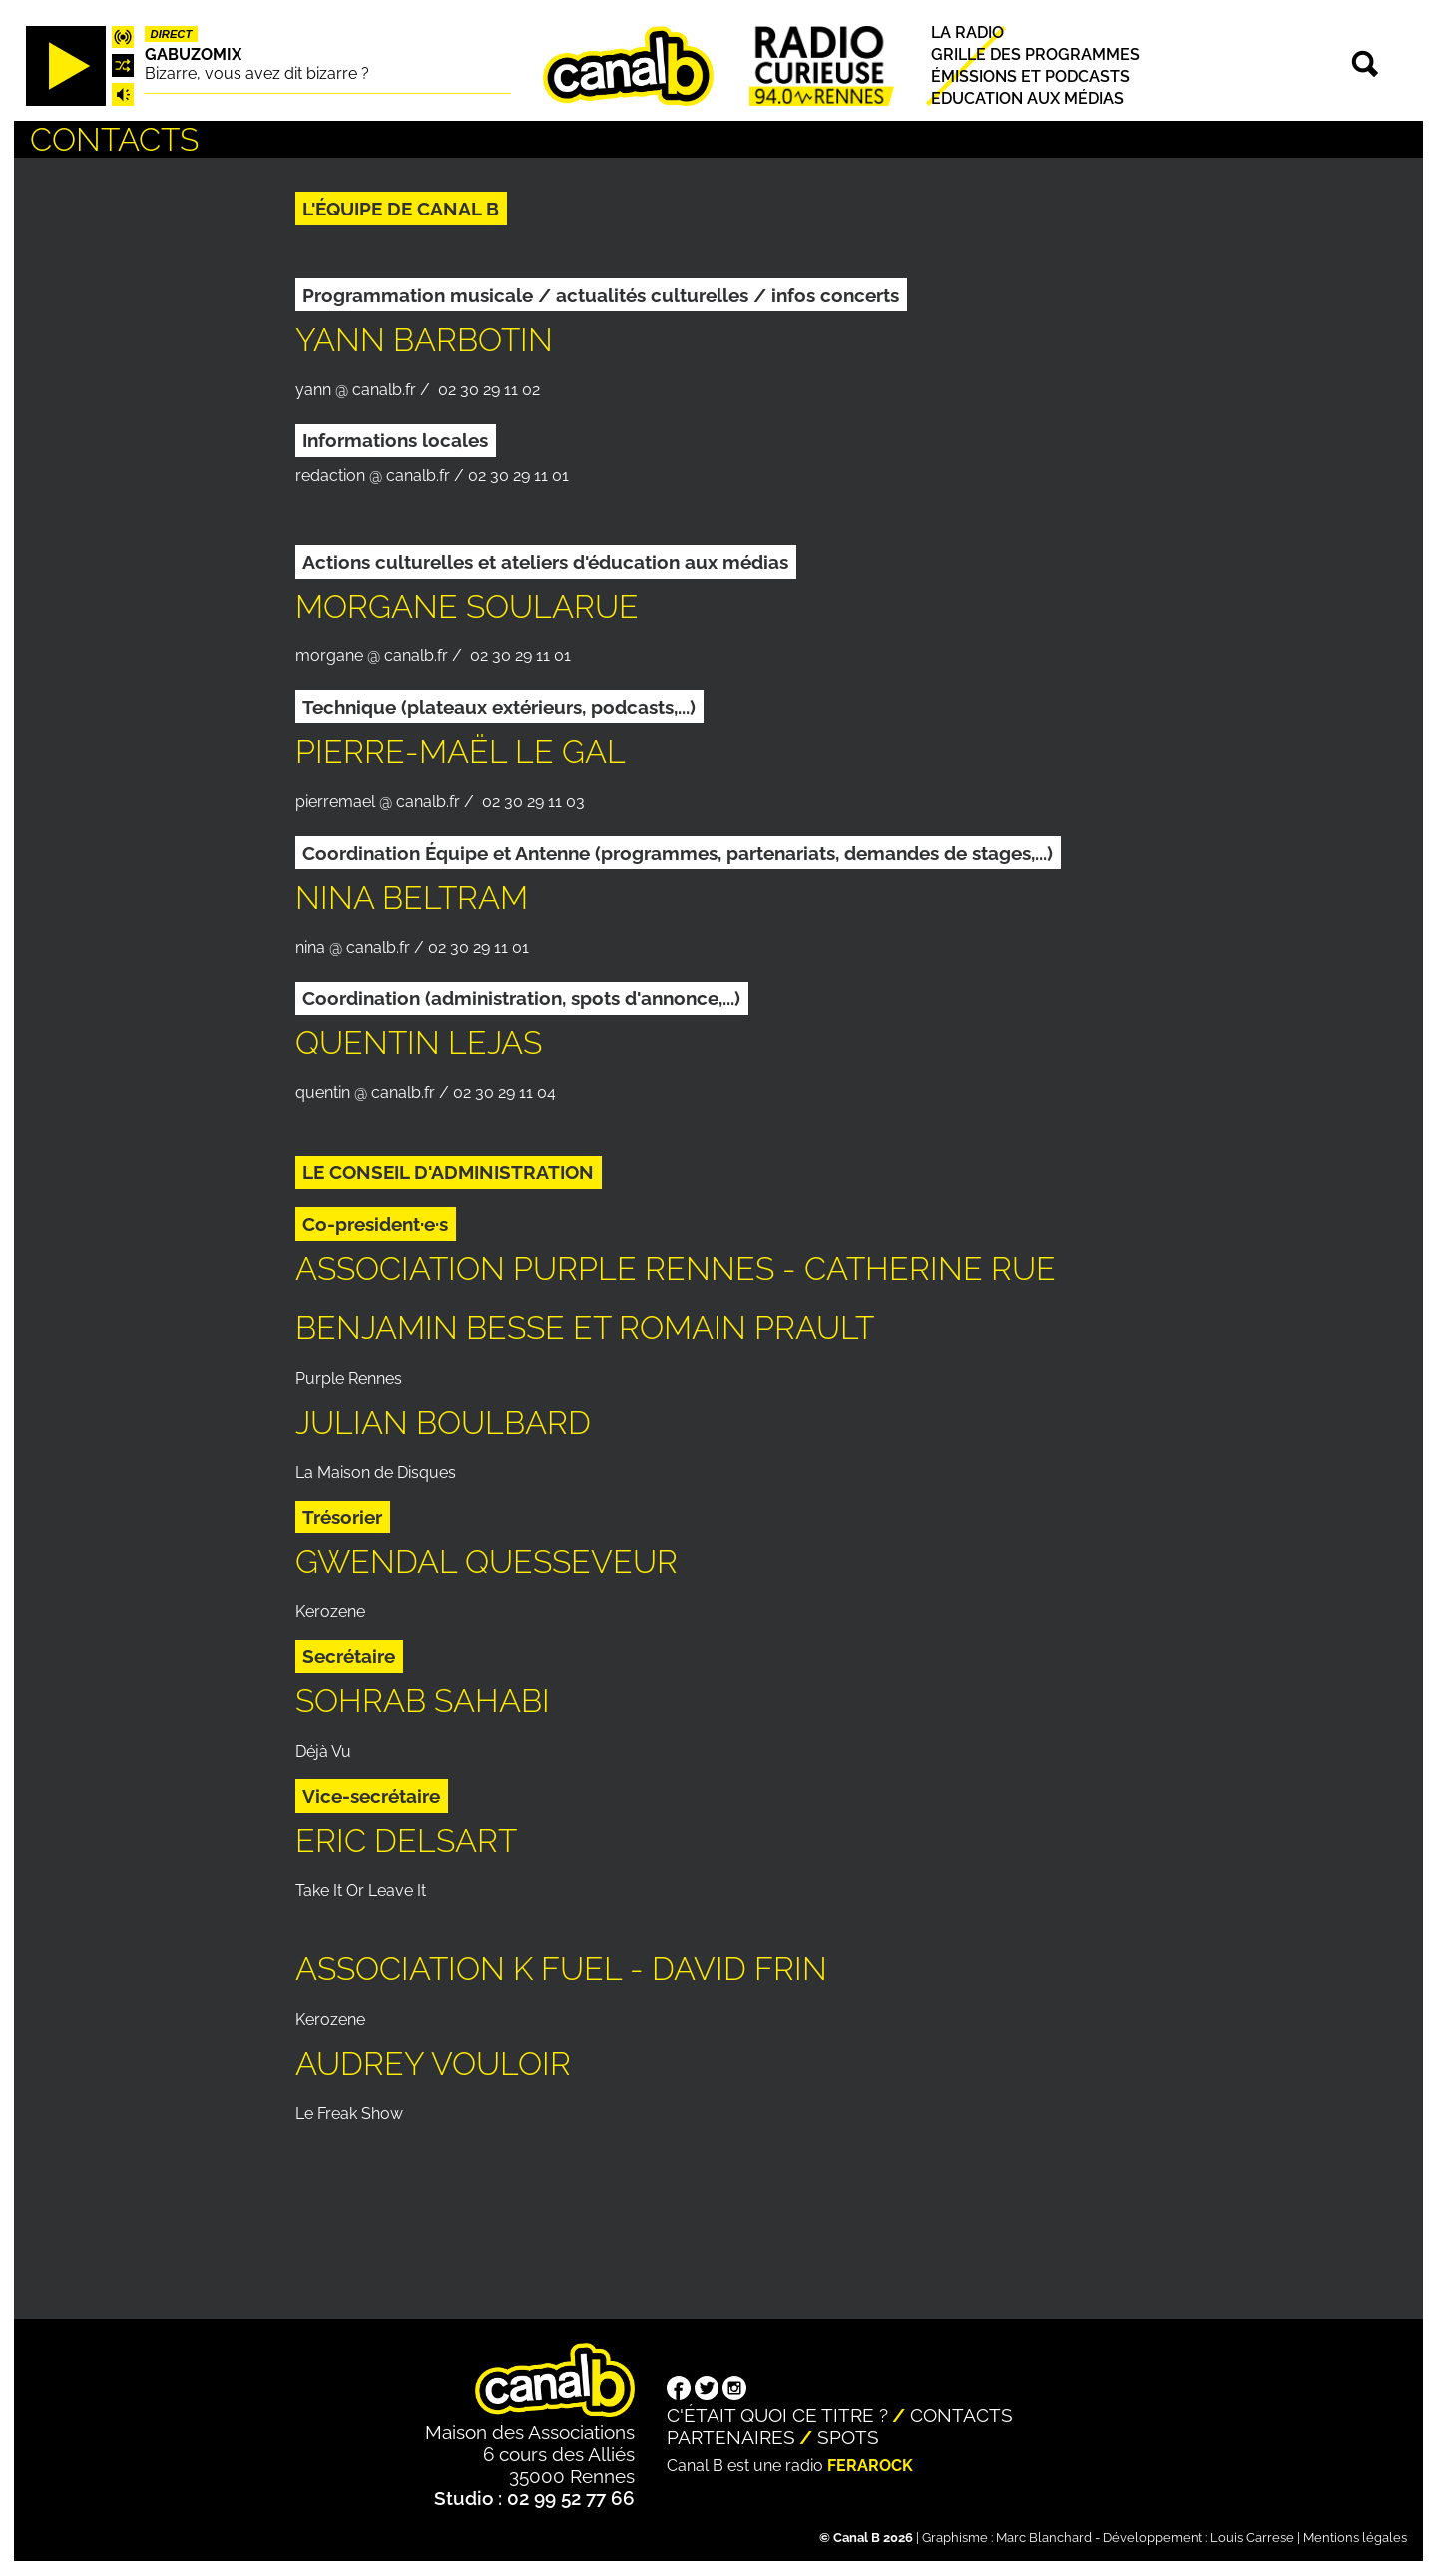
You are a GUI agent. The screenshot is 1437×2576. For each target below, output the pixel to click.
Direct (172, 34)
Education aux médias (1027, 98)
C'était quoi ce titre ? (777, 2415)
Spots (848, 2437)
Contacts (961, 2415)
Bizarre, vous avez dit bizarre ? (257, 73)
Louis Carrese (1252, 2537)
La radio (967, 32)
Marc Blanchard (1044, 2537)
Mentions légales (1355, 2537)
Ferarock (870, 2465)
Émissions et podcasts (1030, 76)
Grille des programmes (1035, 54)
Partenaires (731, 2437)
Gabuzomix (193, 54)
